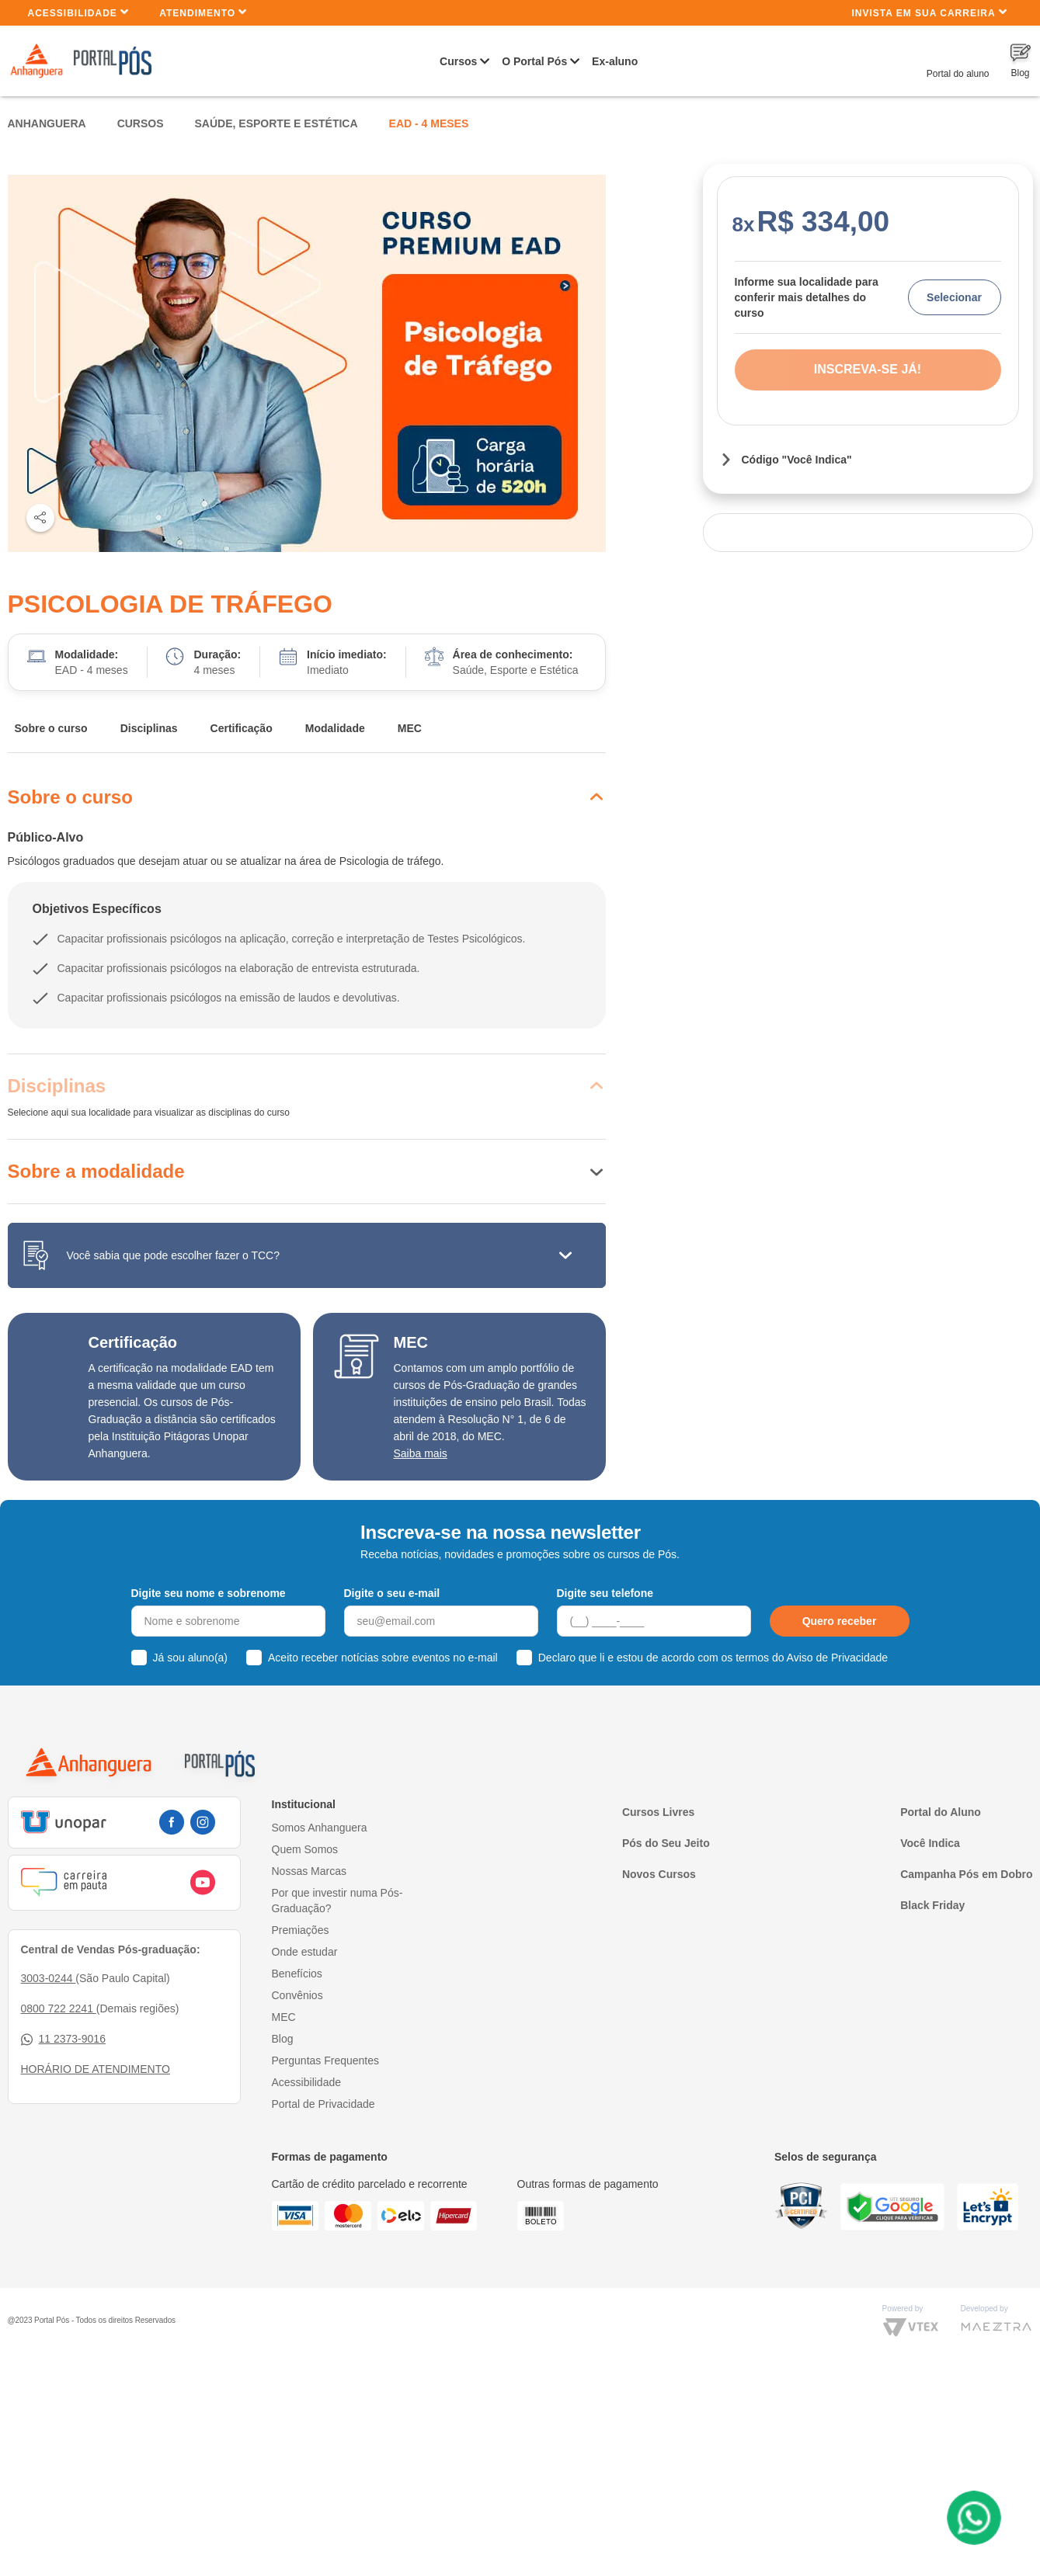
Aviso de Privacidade (837, 1657)
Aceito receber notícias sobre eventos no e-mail (383, 1657)
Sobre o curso (51, 728)
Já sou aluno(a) (190, 1657)
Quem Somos (305, 1849)
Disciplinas (149, 728)
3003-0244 (48, 1978)
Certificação (241, 728)
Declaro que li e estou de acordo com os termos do (713, 1657)
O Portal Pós (534, 61)
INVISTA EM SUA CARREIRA (929, 12)
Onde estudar (305, 1952)
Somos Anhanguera (319, 1827)
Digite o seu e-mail (392, 1593)
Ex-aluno (615, 61)
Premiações (300, 1930)
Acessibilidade (79, 12)
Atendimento (203, 12)
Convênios (297, 1995)
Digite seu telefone (605, 1593)
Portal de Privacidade (323, 2104)
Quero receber (839, 1621)
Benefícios (297, 1973)
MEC (410, 728)
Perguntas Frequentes (326, 2060)
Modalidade (335, 728)
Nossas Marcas (309, 1871)
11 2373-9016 (63, 2039)
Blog (283, 2039)
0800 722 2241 (58, 2008)
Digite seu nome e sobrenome (208, 1593)
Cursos (458, 61)
